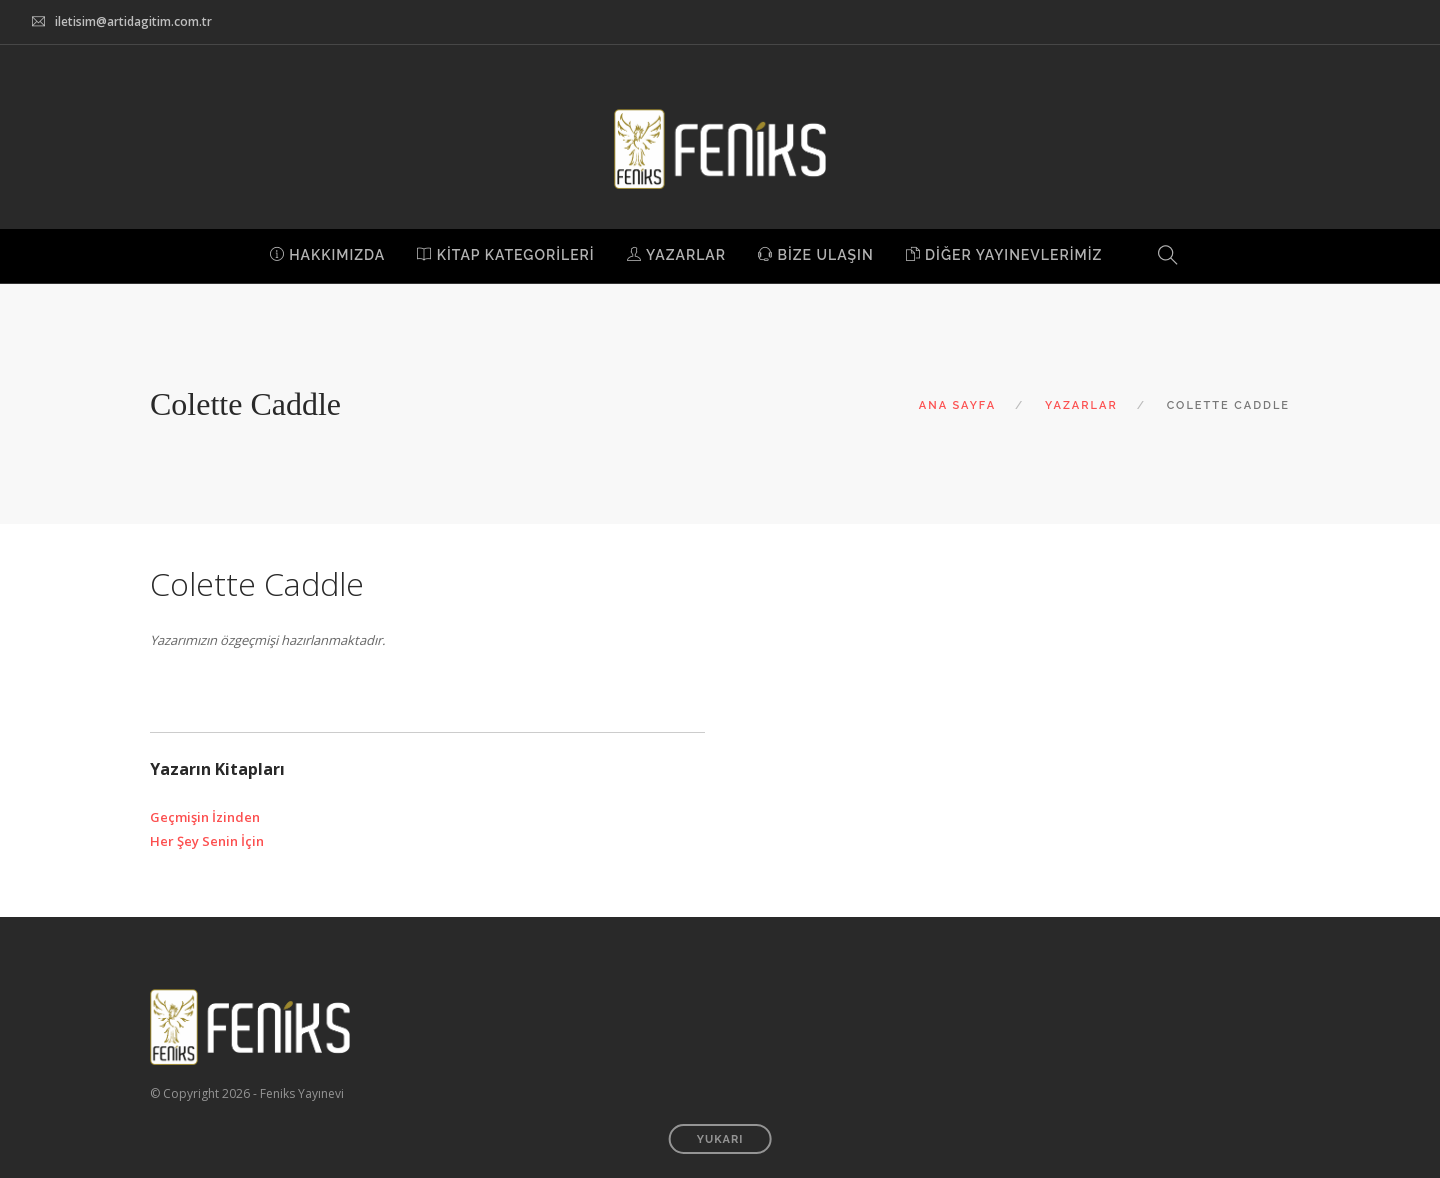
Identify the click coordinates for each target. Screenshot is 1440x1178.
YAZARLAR (676, 255)
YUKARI (720, 1139)
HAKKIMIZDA (328, 255)
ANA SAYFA (957, 405)
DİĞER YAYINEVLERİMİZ (1004, 255)
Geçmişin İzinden (205, 817)
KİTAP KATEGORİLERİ (505, 255)
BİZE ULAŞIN (816, 255)
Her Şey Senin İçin (207, 841)
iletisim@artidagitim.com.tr (133, 21)
